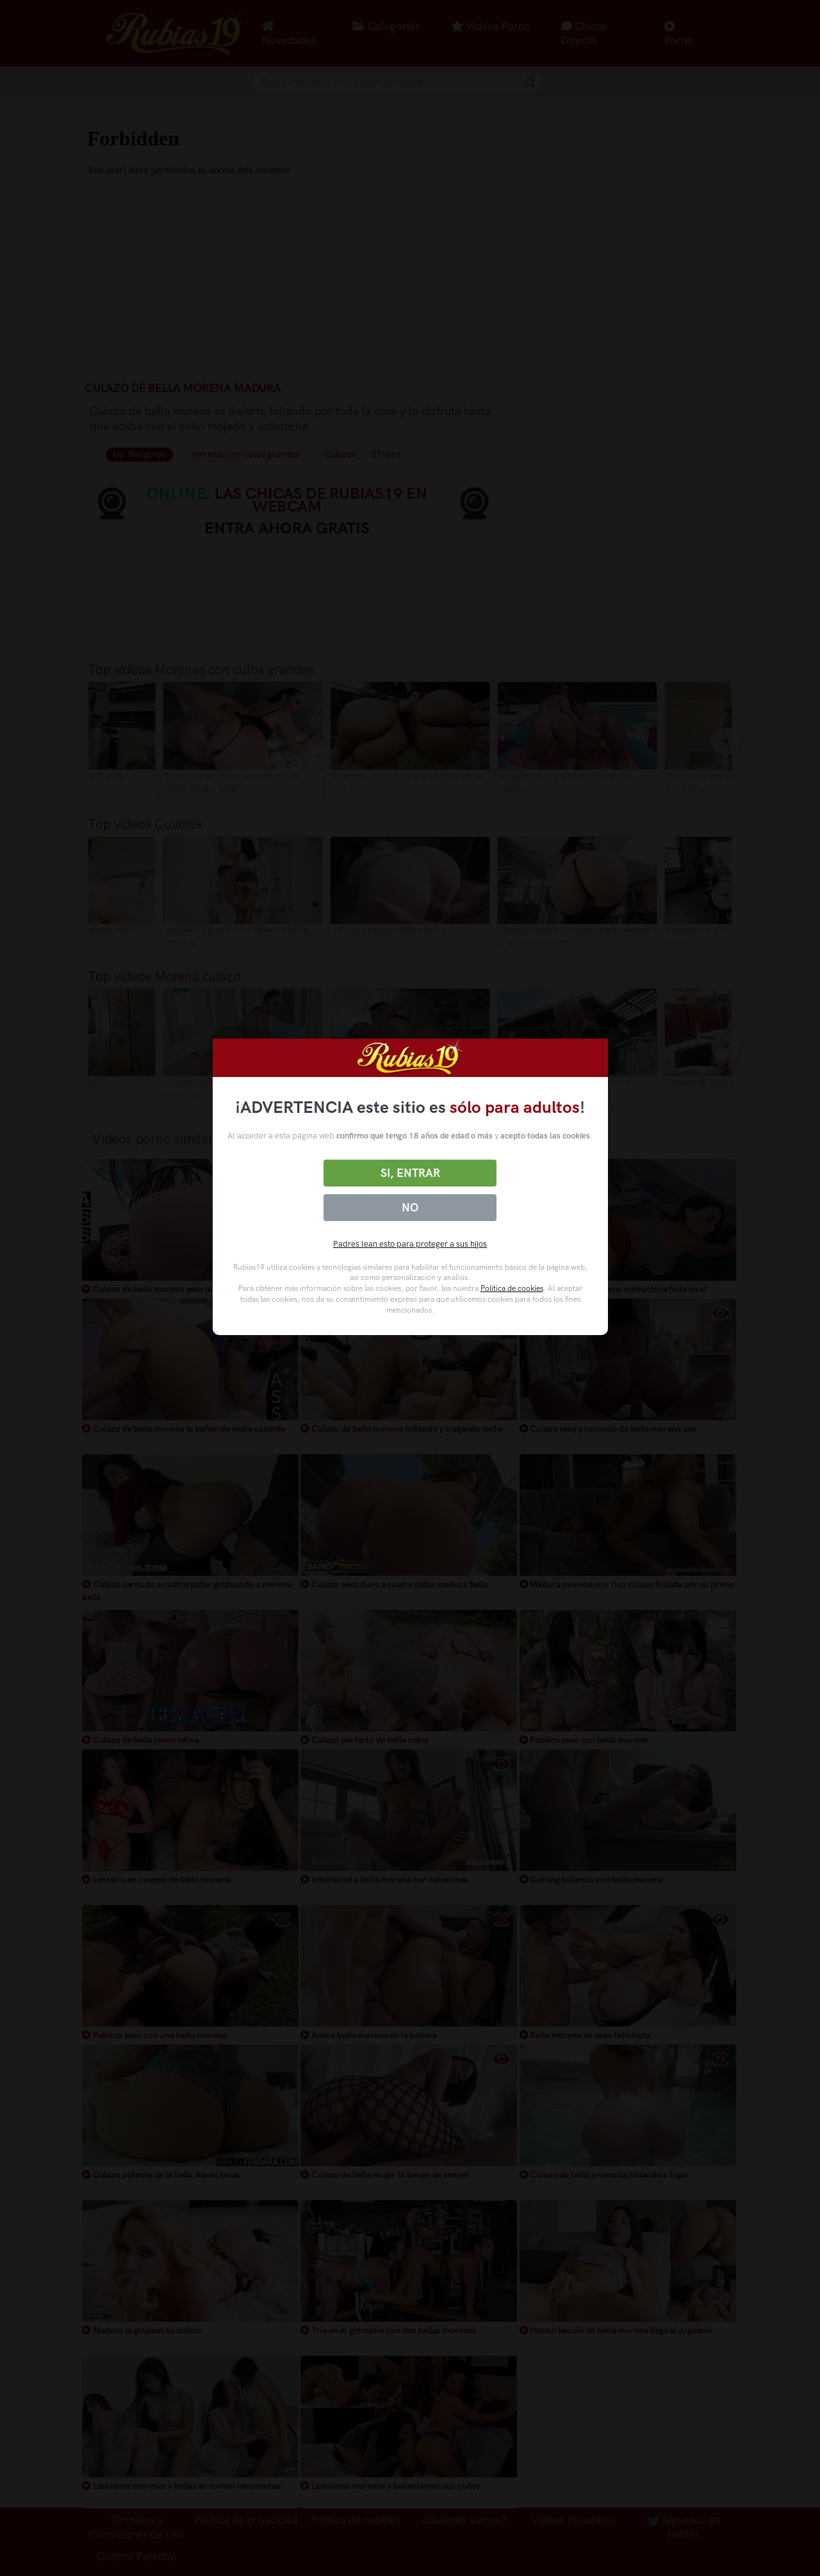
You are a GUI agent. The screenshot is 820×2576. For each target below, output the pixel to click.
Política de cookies (511, 1288)
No (410, 1208)
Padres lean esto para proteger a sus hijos (410, 1244)
